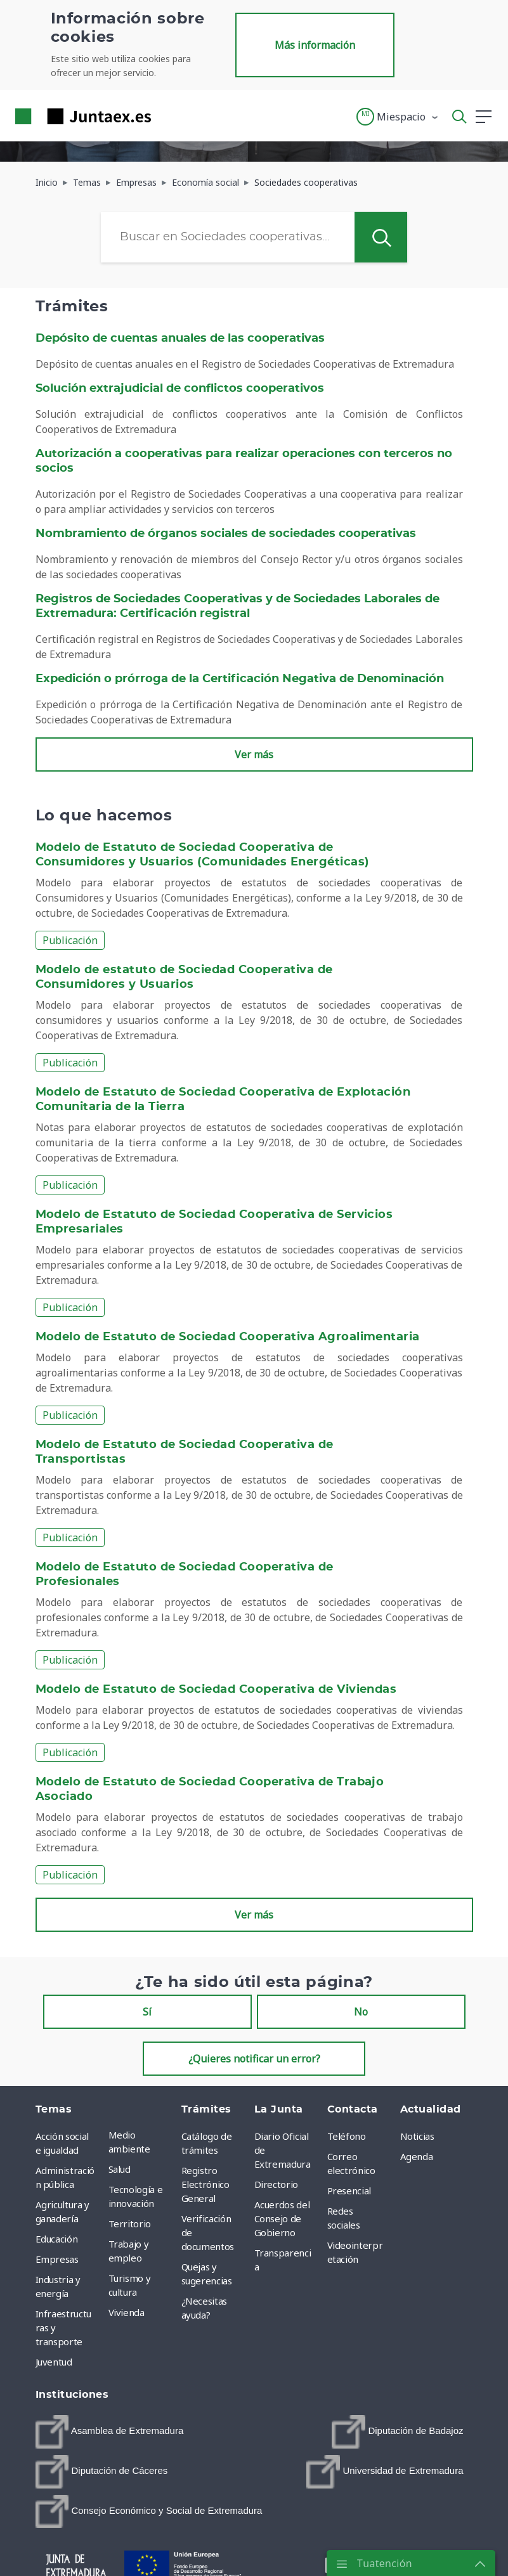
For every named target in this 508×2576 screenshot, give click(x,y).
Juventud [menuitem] (54, 2361)
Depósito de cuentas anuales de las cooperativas (180, 338)
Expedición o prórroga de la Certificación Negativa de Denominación (240, 679)
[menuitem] (110, 2432)
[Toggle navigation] (168, 116)
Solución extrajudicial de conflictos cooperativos (180, 388)
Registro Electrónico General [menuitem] (205, 2184)
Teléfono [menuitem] (346, 2136)
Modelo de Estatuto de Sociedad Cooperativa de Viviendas (216, 1689)
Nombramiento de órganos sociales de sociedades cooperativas (226, 534)
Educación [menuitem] (57, 2238)
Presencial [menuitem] (349, 2190)
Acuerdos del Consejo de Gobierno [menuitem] (282, 2218)
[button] (398, 116)
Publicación (70, 940)
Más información (315, 45)
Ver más (254, 754)
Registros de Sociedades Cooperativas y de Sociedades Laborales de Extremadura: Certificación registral (238, 606)
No (361, 2012)
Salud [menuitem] (119, 2169)
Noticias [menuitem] (417, 2136)
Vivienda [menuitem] (126, 2312)
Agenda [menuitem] (416, 2156)
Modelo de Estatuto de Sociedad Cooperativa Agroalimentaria (228, 1337)
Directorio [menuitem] (276, 2184)
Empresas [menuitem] (57, 2259)
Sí (147, 2012)
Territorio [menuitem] (130, 2223)
